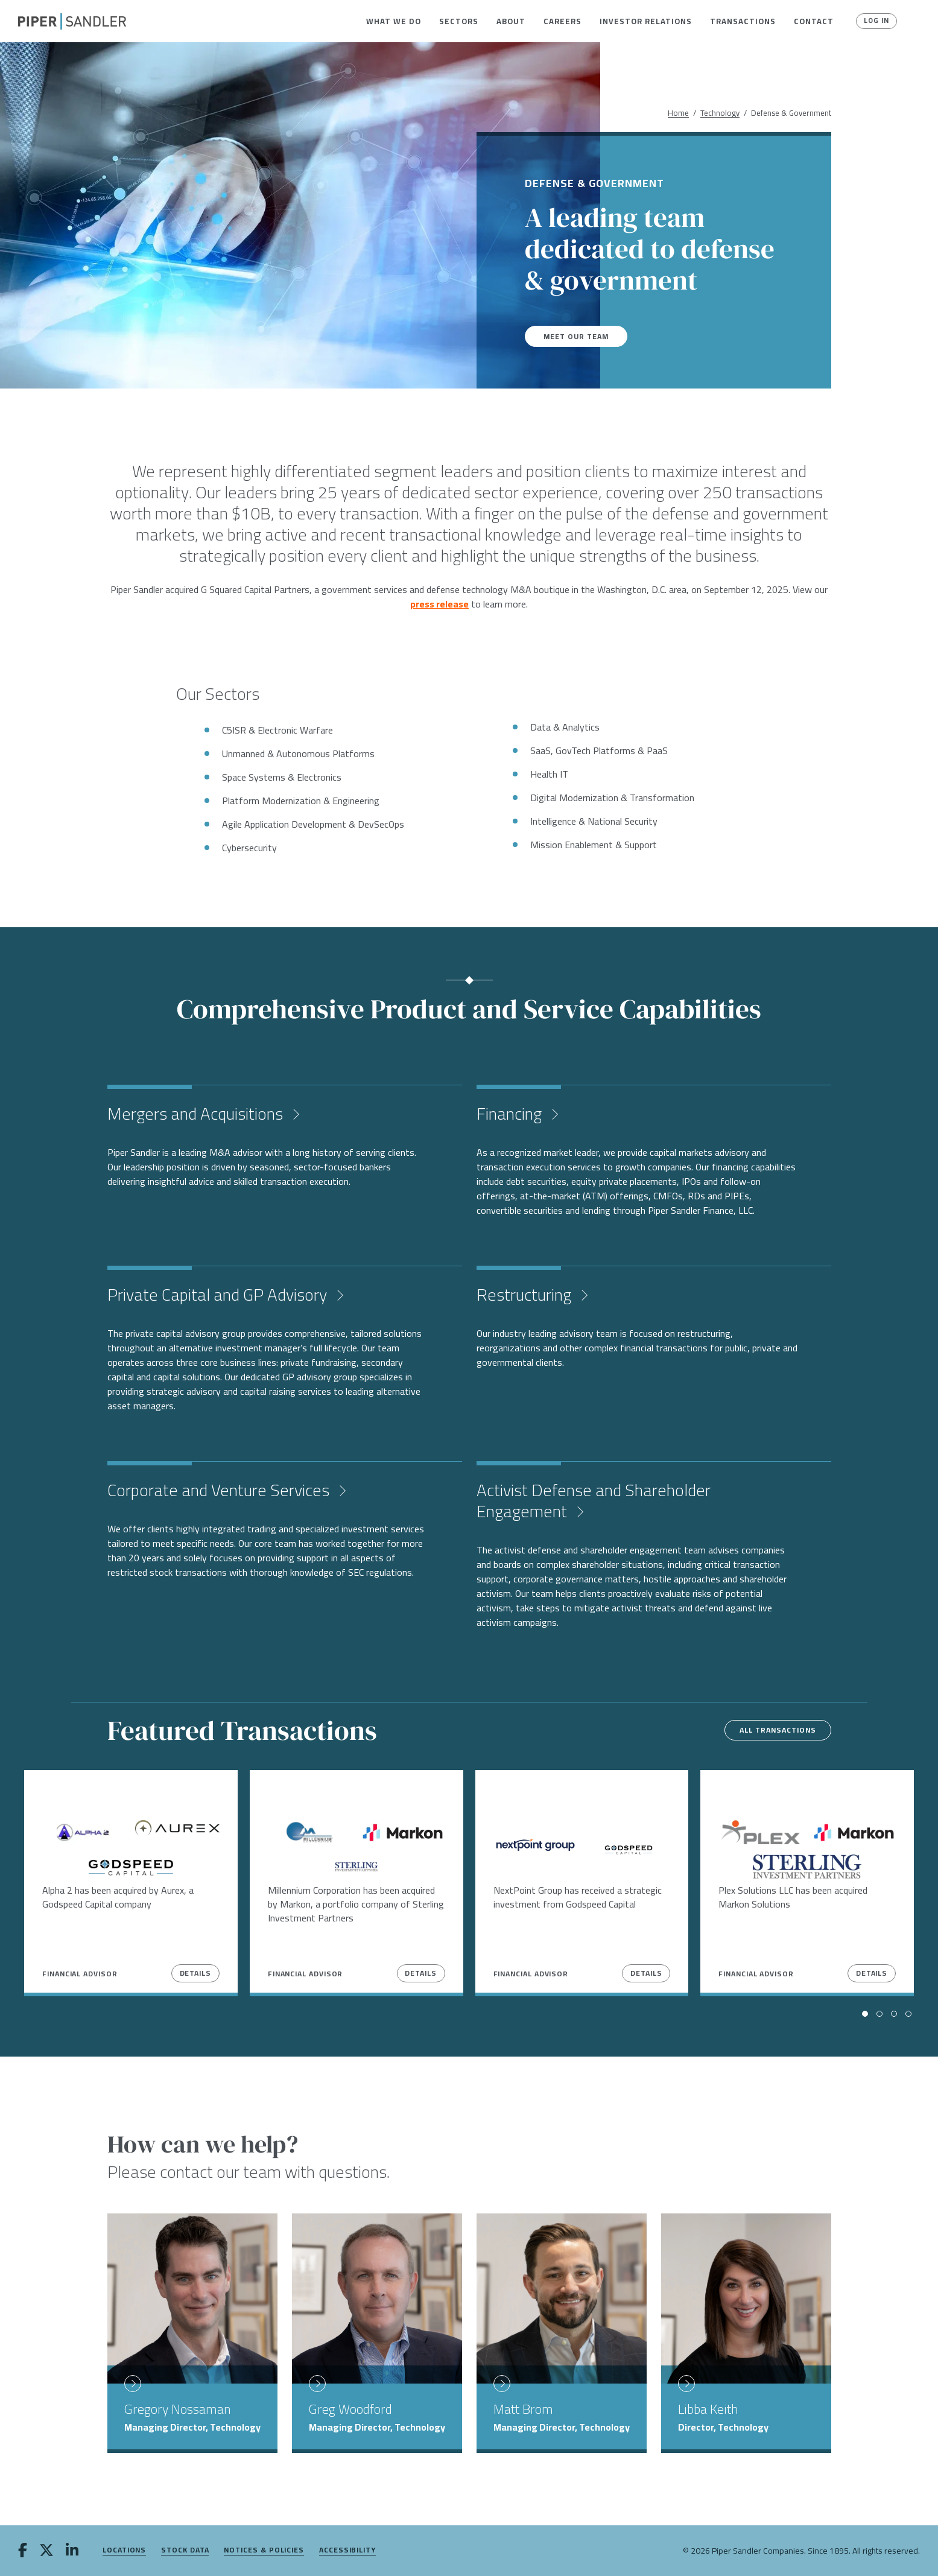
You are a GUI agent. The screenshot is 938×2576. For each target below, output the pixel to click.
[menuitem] (393, 21)
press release (439, 604)
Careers (562, 21)
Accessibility (347, 2550)
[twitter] (46, 2551)
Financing (511, 1113)
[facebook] (22, 2551)
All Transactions (769, 1730)
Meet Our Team (580, 336)
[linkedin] (72, 2551)
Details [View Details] (195, 1973)
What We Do (393, 21)
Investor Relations (646, 21)
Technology (720, 113)
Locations (124, 2550)
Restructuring (526, 1294)
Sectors (458, 21)
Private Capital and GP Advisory (219, 1294)
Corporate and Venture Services (220, 1490)
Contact (814, 21)
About (510, 21)
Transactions (743, 21)
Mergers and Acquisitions (197, 1113)
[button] (393, 21)
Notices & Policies (264, 2550)
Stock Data (185, 2550)
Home (678, 113)
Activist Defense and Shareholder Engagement (594, 1500)
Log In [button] (873, 21)
